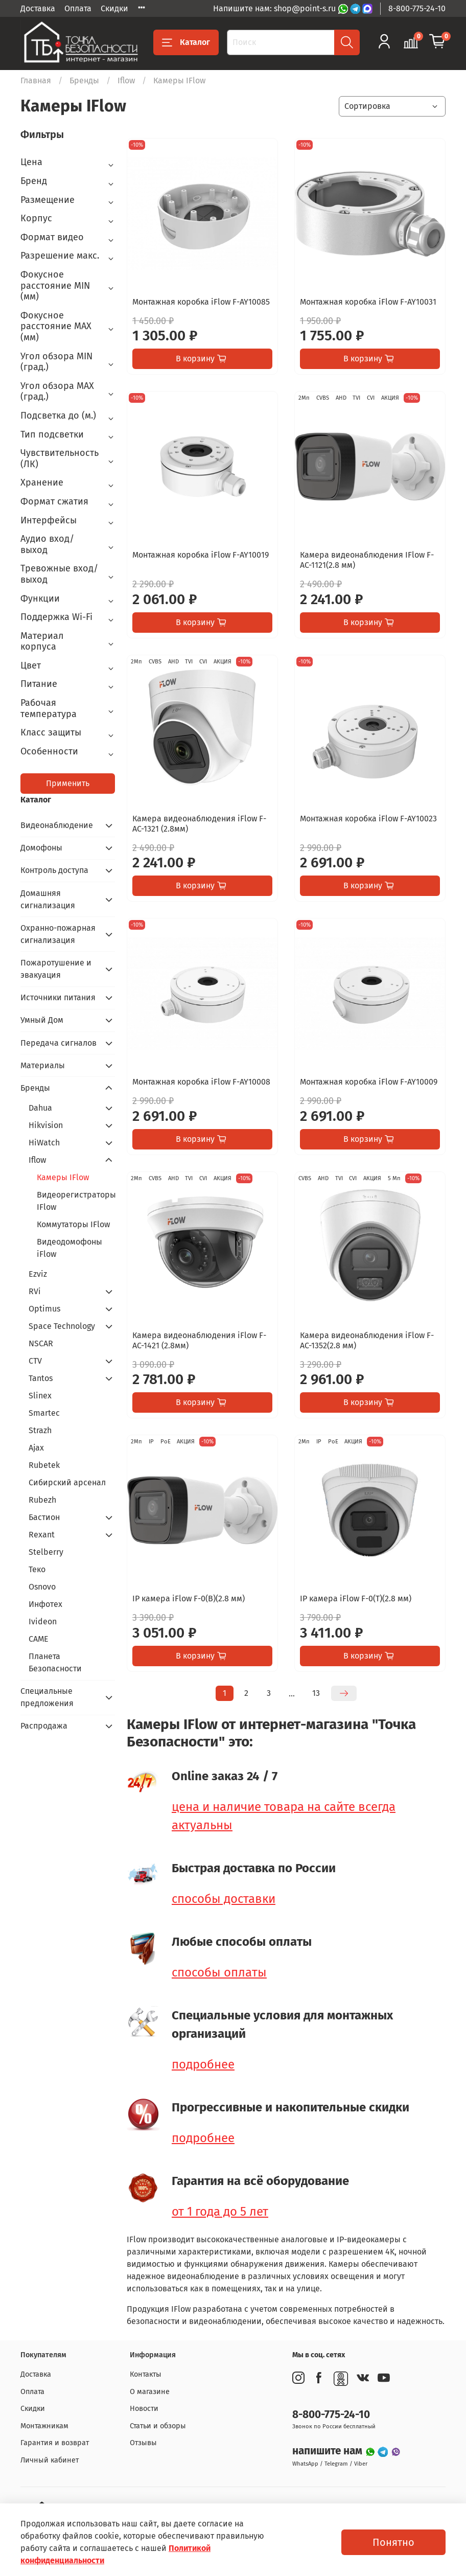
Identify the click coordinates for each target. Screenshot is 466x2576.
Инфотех (45, 1604)
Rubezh (42, 1500)
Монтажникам (44, 2426)
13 (316, 1693)
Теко (37, 1569)
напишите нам (328, 2451)
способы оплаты (219, 1972)
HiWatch (44, 1142)
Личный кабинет (49, 2460)
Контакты (145, 2374)
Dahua (40, 1108)
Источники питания (58, 997)
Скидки (114, 8)
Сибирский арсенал (67, 1482)
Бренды (84, 80)
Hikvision (46, 1125)
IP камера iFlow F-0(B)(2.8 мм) (188, 1598)
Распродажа (43, 1726)
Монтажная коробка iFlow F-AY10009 (368, 1082)
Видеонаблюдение (56, 825)
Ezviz (38, 1274)
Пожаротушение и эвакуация (55, 969)
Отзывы (143, 2443)
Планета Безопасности (55, 1662)
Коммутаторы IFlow (73, 1224)
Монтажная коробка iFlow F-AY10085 (201, 302)
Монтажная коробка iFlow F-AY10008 (201, 1082)
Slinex (40, 1395)
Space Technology (62, 1326)
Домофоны (41, 848)
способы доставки (223, 1899)
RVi (35, 1291)
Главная (35, 80)
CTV (35, 1361)
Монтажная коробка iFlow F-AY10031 (368, 302)
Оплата (77, 8)
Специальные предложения (47, 1697)
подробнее (203, 2064)
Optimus (44, 1309)
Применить (67, 783)
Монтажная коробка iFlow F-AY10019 (200, 555)
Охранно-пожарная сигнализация (58, 934)
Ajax (36, 1448)
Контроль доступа (54, 870)
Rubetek (44, 1465)
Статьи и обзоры (158, 2426)
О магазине (150, 2391)
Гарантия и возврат (54, 2443)
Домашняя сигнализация (47, 899)
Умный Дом (41, 1020)
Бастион (44, 1517)
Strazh (40, 1430)
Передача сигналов (58, 1043)
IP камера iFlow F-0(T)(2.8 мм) (355, 1598)
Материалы (42, 1065)
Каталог (186, 42)
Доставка (37, 8)
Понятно (393, 2542)
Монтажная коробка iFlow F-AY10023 (368, 818)
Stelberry (46, 1552)
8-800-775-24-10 (417, 8)
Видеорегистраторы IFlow (76, 1201)
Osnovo (42, 1587)
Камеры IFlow (63, 1177)
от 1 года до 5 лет (220, 2211)
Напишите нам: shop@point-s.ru (275, 8)
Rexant (42, 1534)
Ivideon (43, 1621)
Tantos (41, 1378)
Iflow (126, 80)
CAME (39, 1639)
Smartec (44, 1413)
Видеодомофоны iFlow (69, 1248)
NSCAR (41, 1343)
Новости (144, 2408)
